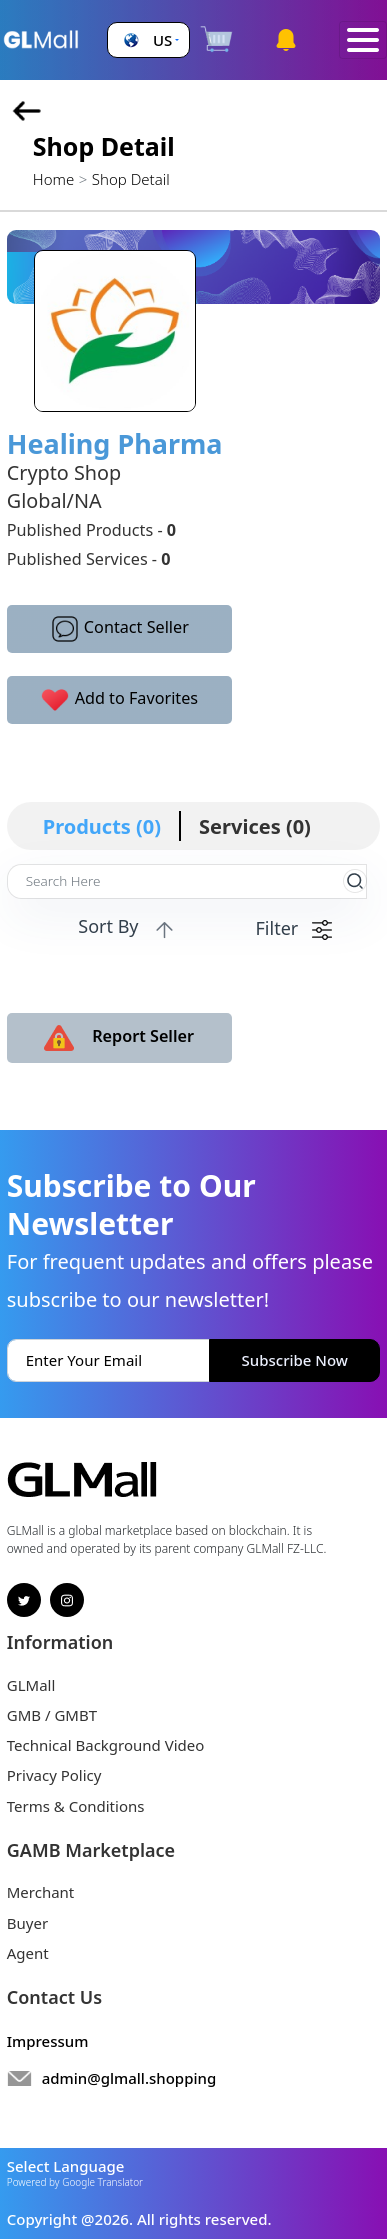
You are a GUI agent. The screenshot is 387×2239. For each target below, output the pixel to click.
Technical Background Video (106, 1745)
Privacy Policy (54, 1775)
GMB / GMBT (52, 1715)
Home (53, 179)
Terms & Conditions (76, 1806)
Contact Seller (119, 629)
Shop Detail (131, 179)
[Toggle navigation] (363, 40)
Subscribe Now (295, 1360)
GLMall (31, 1685)
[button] (149, 40)
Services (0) (255, 826)
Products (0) (102, 826)
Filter (294, 928)
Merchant (41, 1892)
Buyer (27, 1923)
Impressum (48, 2041)
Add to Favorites (119, 700)
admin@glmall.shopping (129, 2078)
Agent (28, 1953)
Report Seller (119, 1038)
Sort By (127, 927)
